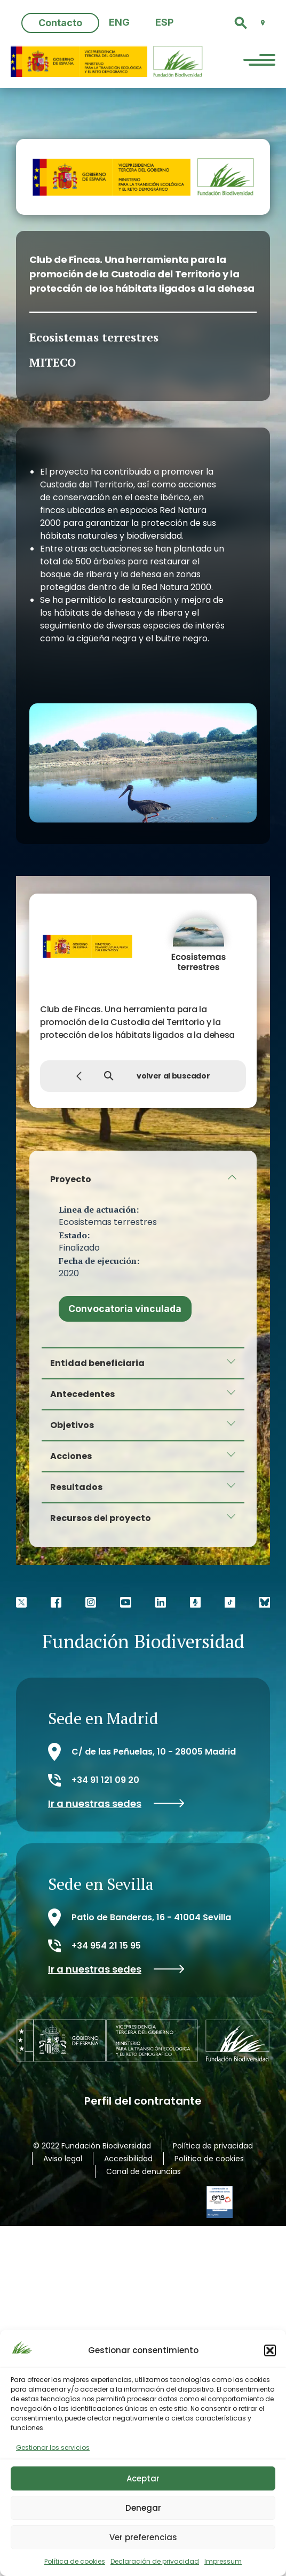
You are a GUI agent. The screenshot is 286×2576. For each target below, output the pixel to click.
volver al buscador (143, 1075)
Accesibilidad (128, 2158)
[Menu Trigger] (259, 61)
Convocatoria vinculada (125, 1308)
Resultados (76, 1487)
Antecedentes (82, 1394)
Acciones (71, 1456)
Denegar (143, 2507)
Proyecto (70, 1179)
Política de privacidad (213, 2145)
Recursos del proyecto (100, 1518)
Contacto (60, 22)
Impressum (223, 2561)
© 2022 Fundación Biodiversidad (92, 2145)
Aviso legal (62, 2158)
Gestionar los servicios (53, 2447)
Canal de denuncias (143, 2171)
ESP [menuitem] (164, 22)
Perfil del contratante (143, 2100)
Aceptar (143, 2478)
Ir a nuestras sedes (116, 1803)
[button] (270, 2350)
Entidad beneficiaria (97, 1363)
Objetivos (72, 1425)
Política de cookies (74, 2561)
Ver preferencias (143, 2537)
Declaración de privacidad (154, 2561)
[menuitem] (119, 22)
